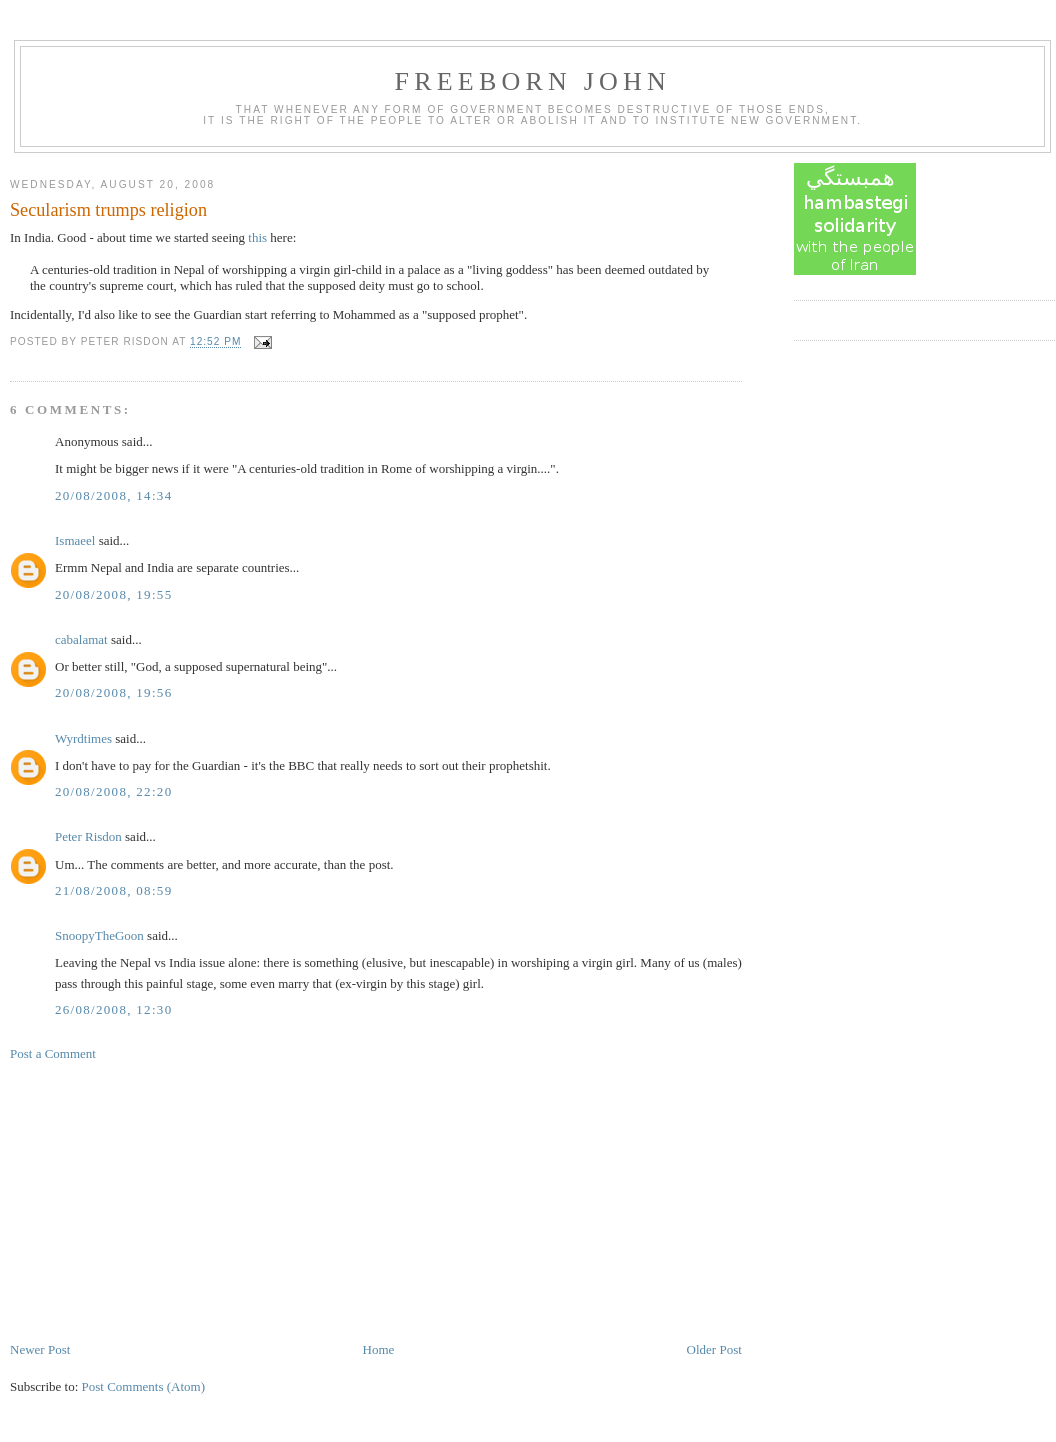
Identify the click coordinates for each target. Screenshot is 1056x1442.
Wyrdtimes (83, 738)
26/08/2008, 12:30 (113, 1009)
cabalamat (81, 639)
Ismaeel (75, 540)
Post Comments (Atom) (144, 1386)
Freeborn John (533, 81)
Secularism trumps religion (108, 210)
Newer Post (40, 1349)
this (257, 237)
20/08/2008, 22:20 (113, 791)
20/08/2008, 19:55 (113, 594)
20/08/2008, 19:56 (113, 692)
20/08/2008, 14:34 (113, 495)
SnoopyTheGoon (99, 935)
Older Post (714, 1349)
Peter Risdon (88, 836)
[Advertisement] (160, 1200)
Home (379, 1349)
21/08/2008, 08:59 (113, 890)
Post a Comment (53, 1053)
